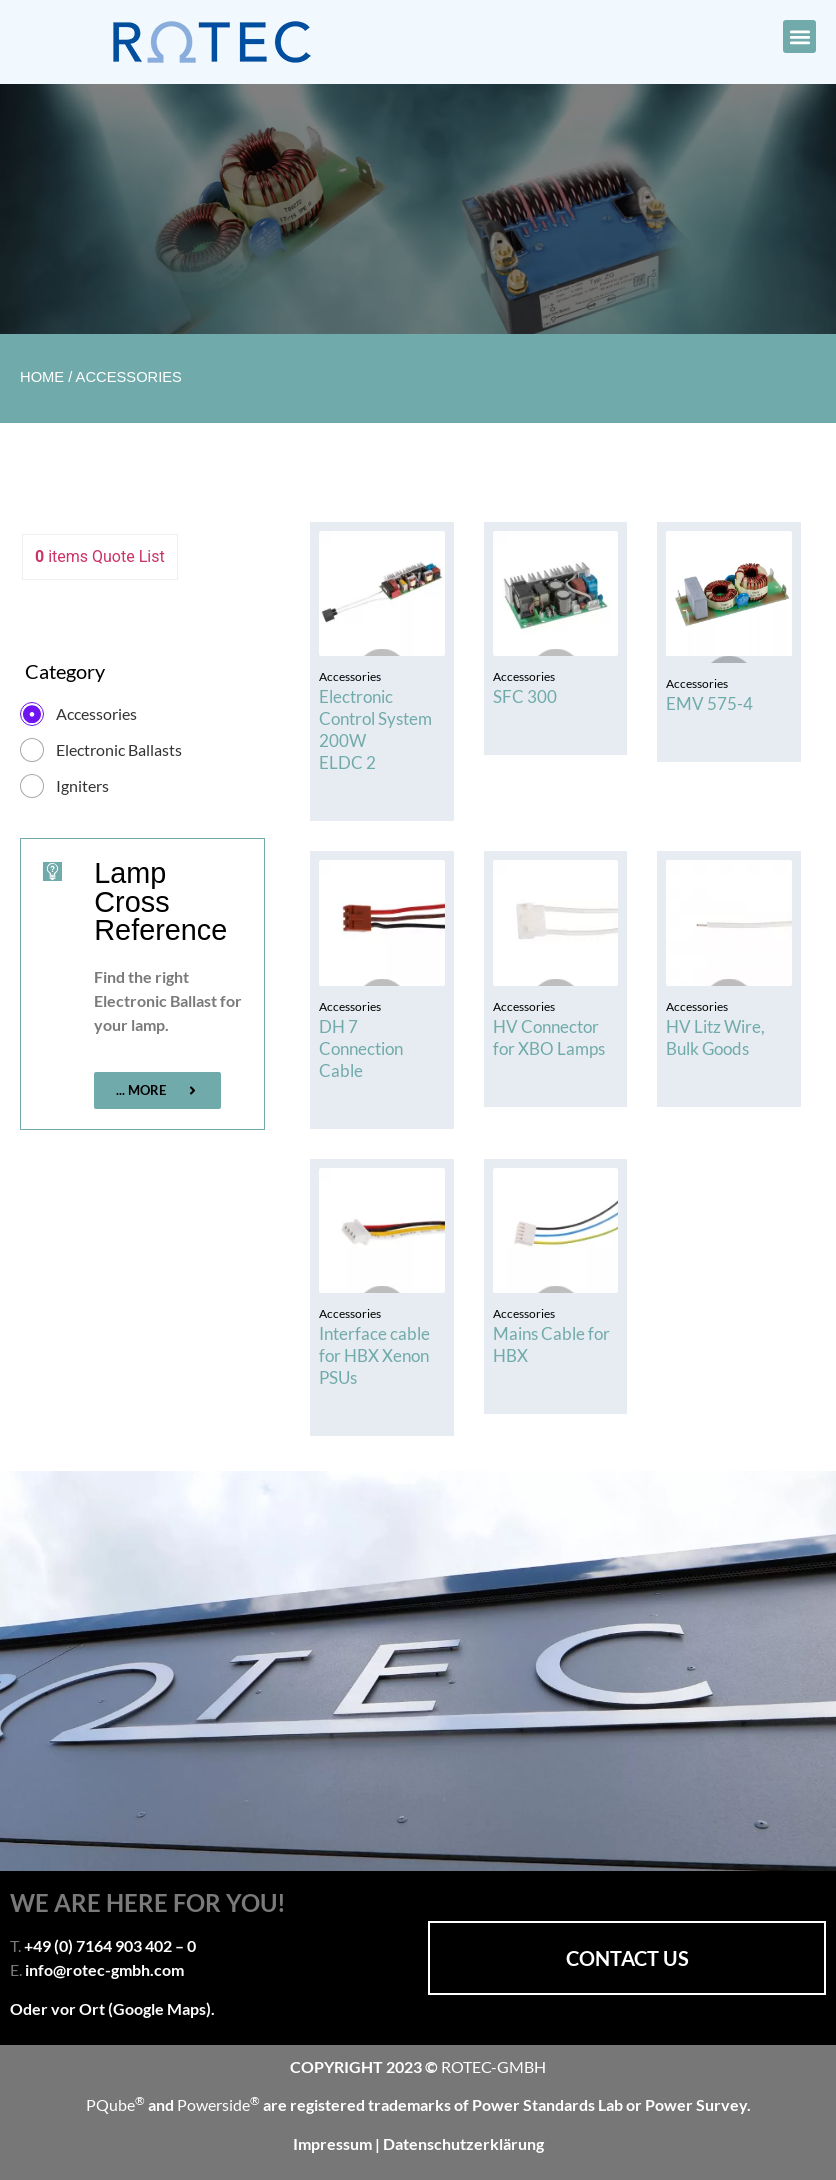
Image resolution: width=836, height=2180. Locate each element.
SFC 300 (525, 696)
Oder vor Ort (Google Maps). (112, 2008)
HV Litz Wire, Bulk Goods (715, 1037)
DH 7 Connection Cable (361, 1048)
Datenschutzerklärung (463, 2143)
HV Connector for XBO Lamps (549, 1037)
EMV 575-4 (709, 703)
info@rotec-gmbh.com (104, 1969)
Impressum (334, 2143)
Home (42, 377)
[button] (799, 36)
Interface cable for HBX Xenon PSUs (374, 1355)
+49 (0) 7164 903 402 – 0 (110, 1945)
